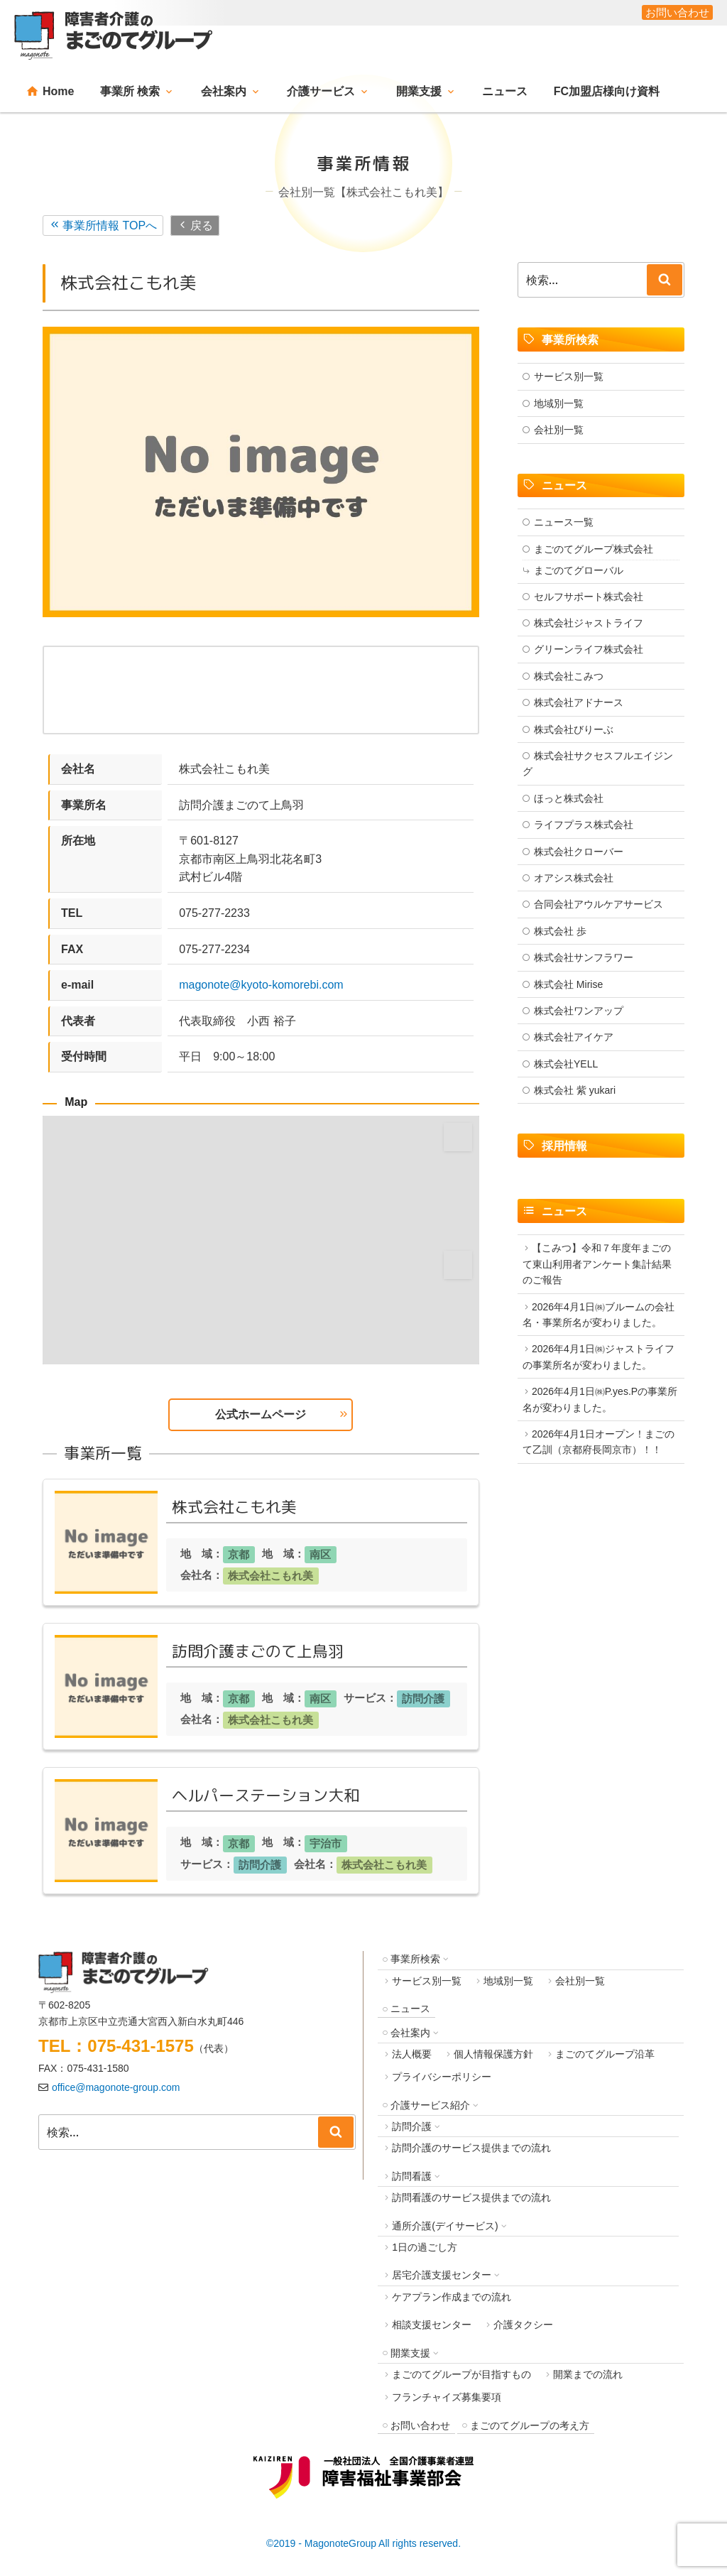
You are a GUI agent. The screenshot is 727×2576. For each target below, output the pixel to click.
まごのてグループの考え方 (529, 2425)
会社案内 (223, 91)
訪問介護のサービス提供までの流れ (471, 2147)
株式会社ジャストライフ (588, 623)
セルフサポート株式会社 (588, 596)
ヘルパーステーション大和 (265, 1795)
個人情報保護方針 (493, 2054)
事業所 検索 (130, 91)
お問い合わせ (420, 2425)
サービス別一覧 (568, 376)
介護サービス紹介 (430, 2105)
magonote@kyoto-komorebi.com (261, 985)
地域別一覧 (559, 403)
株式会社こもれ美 (234, 1507)
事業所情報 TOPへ (109, 225)
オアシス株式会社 (573, 878)
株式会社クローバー (578, 851)
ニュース (505, 91)
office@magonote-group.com (116, 2087)
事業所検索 (415, 1958)
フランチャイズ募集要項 (446, 2397)
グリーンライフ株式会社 (588, 649)
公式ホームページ (260, 1414)
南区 (320, 1554)
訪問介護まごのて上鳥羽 (258, 1651)
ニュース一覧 (564, 522)
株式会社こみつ (568, 676)
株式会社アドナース (578, 702)
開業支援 (419, 91)
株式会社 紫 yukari (575, 1090)
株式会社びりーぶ (573, 729)
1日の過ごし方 (424, 2247)
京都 (238, 1554)
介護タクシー (523, 2324)
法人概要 (412, 2054)
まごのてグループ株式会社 (593, 549)
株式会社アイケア (573, 1037)
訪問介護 (423, 1698)
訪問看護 (412, 2176)
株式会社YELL (566, 1064)
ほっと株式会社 (568, 798)
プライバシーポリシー (441, 2076)
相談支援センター (431, 2324)
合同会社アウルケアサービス (598, 904)
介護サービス (321, 91)
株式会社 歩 (560, 931)
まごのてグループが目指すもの (461, 2374)
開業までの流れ (588, 2374)
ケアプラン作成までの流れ (451, 2297)
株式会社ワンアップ (578, 1010)
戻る (201, 225)
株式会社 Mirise (568, 984)
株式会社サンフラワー (583, 957)
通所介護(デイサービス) (445, 2226)
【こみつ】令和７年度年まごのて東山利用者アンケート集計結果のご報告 (597, 1264)
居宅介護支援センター (441, 2275)
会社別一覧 (559, 429)
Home (58, 91)
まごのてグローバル (578, 570)
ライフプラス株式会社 (583, 824)
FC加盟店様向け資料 (607, 91)
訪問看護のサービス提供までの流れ (471, 2197)
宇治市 (325, 1843)
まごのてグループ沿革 (605, 2054)
